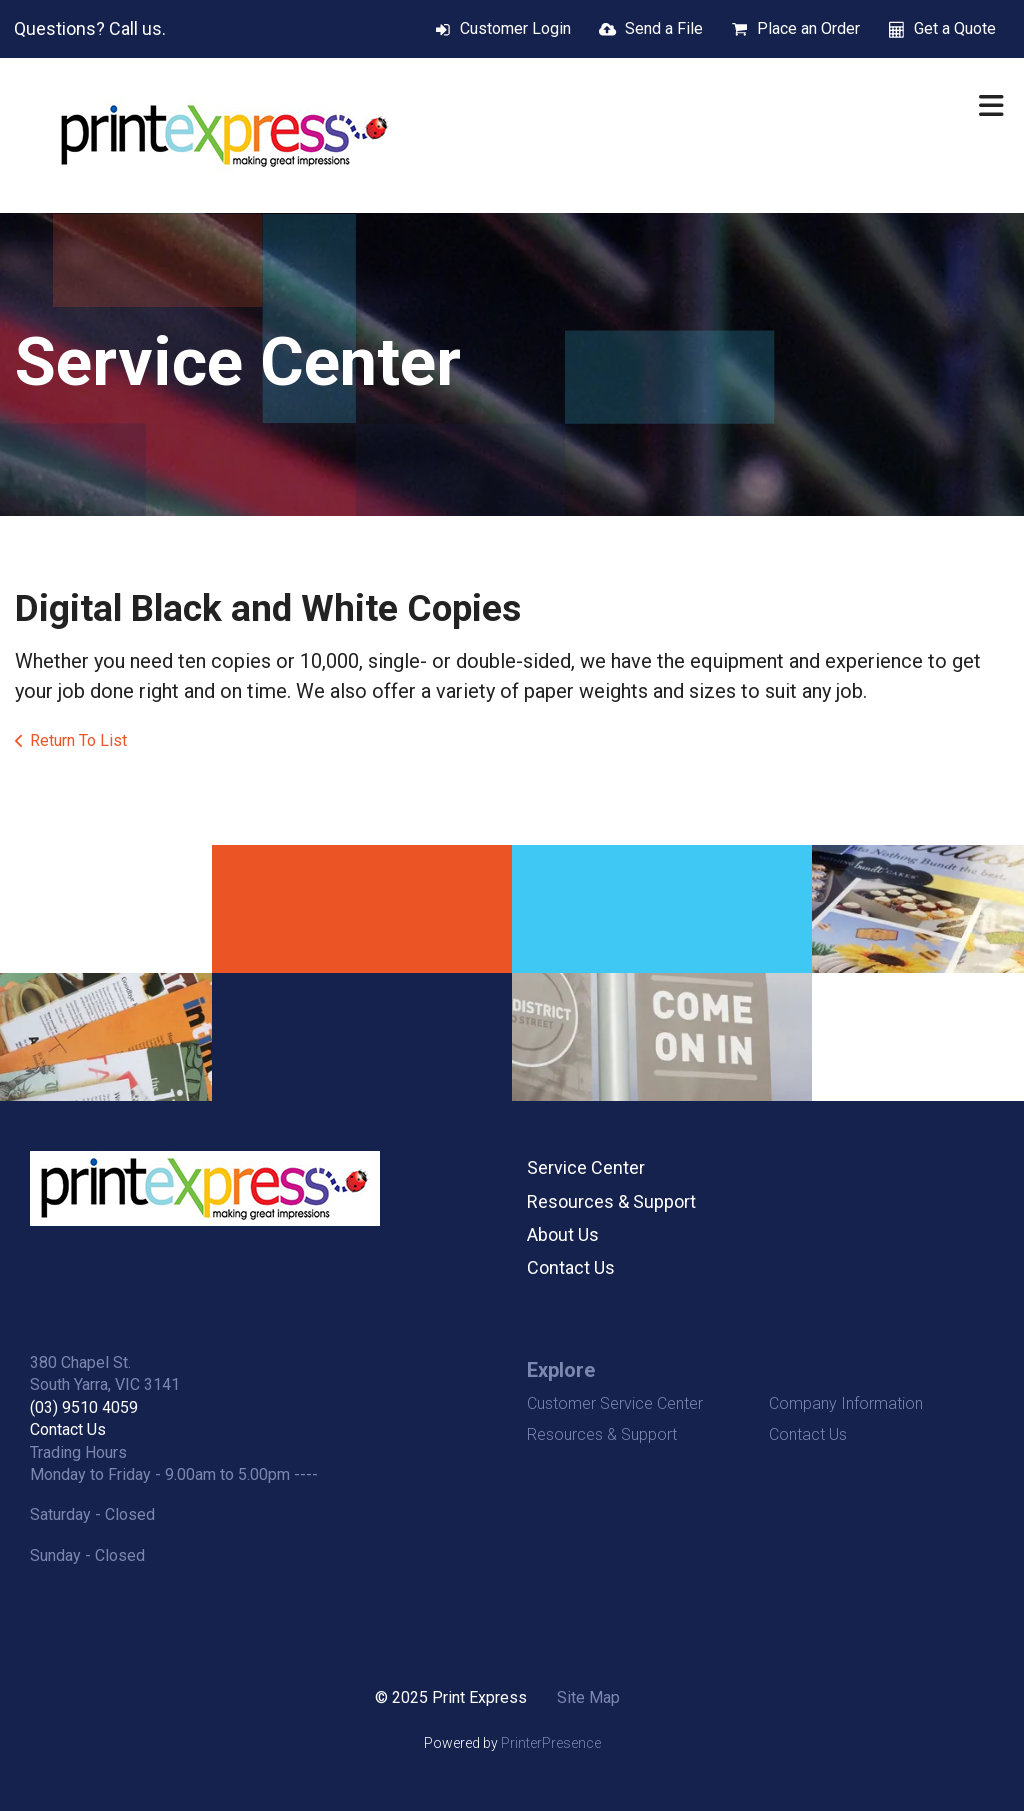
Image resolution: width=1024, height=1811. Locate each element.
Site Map (588, 1697)
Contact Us (571, 1267)
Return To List (78, 740)
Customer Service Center (615, 1403)
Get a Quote (955, 28)
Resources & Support (611, 1201)
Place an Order (808, 28)
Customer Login (515, 28)
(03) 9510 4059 (84, 1407)
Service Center (586, 1167)
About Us (563, 1234)
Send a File (664, 28)
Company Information (846, 1403)
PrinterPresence (551, 1743)
